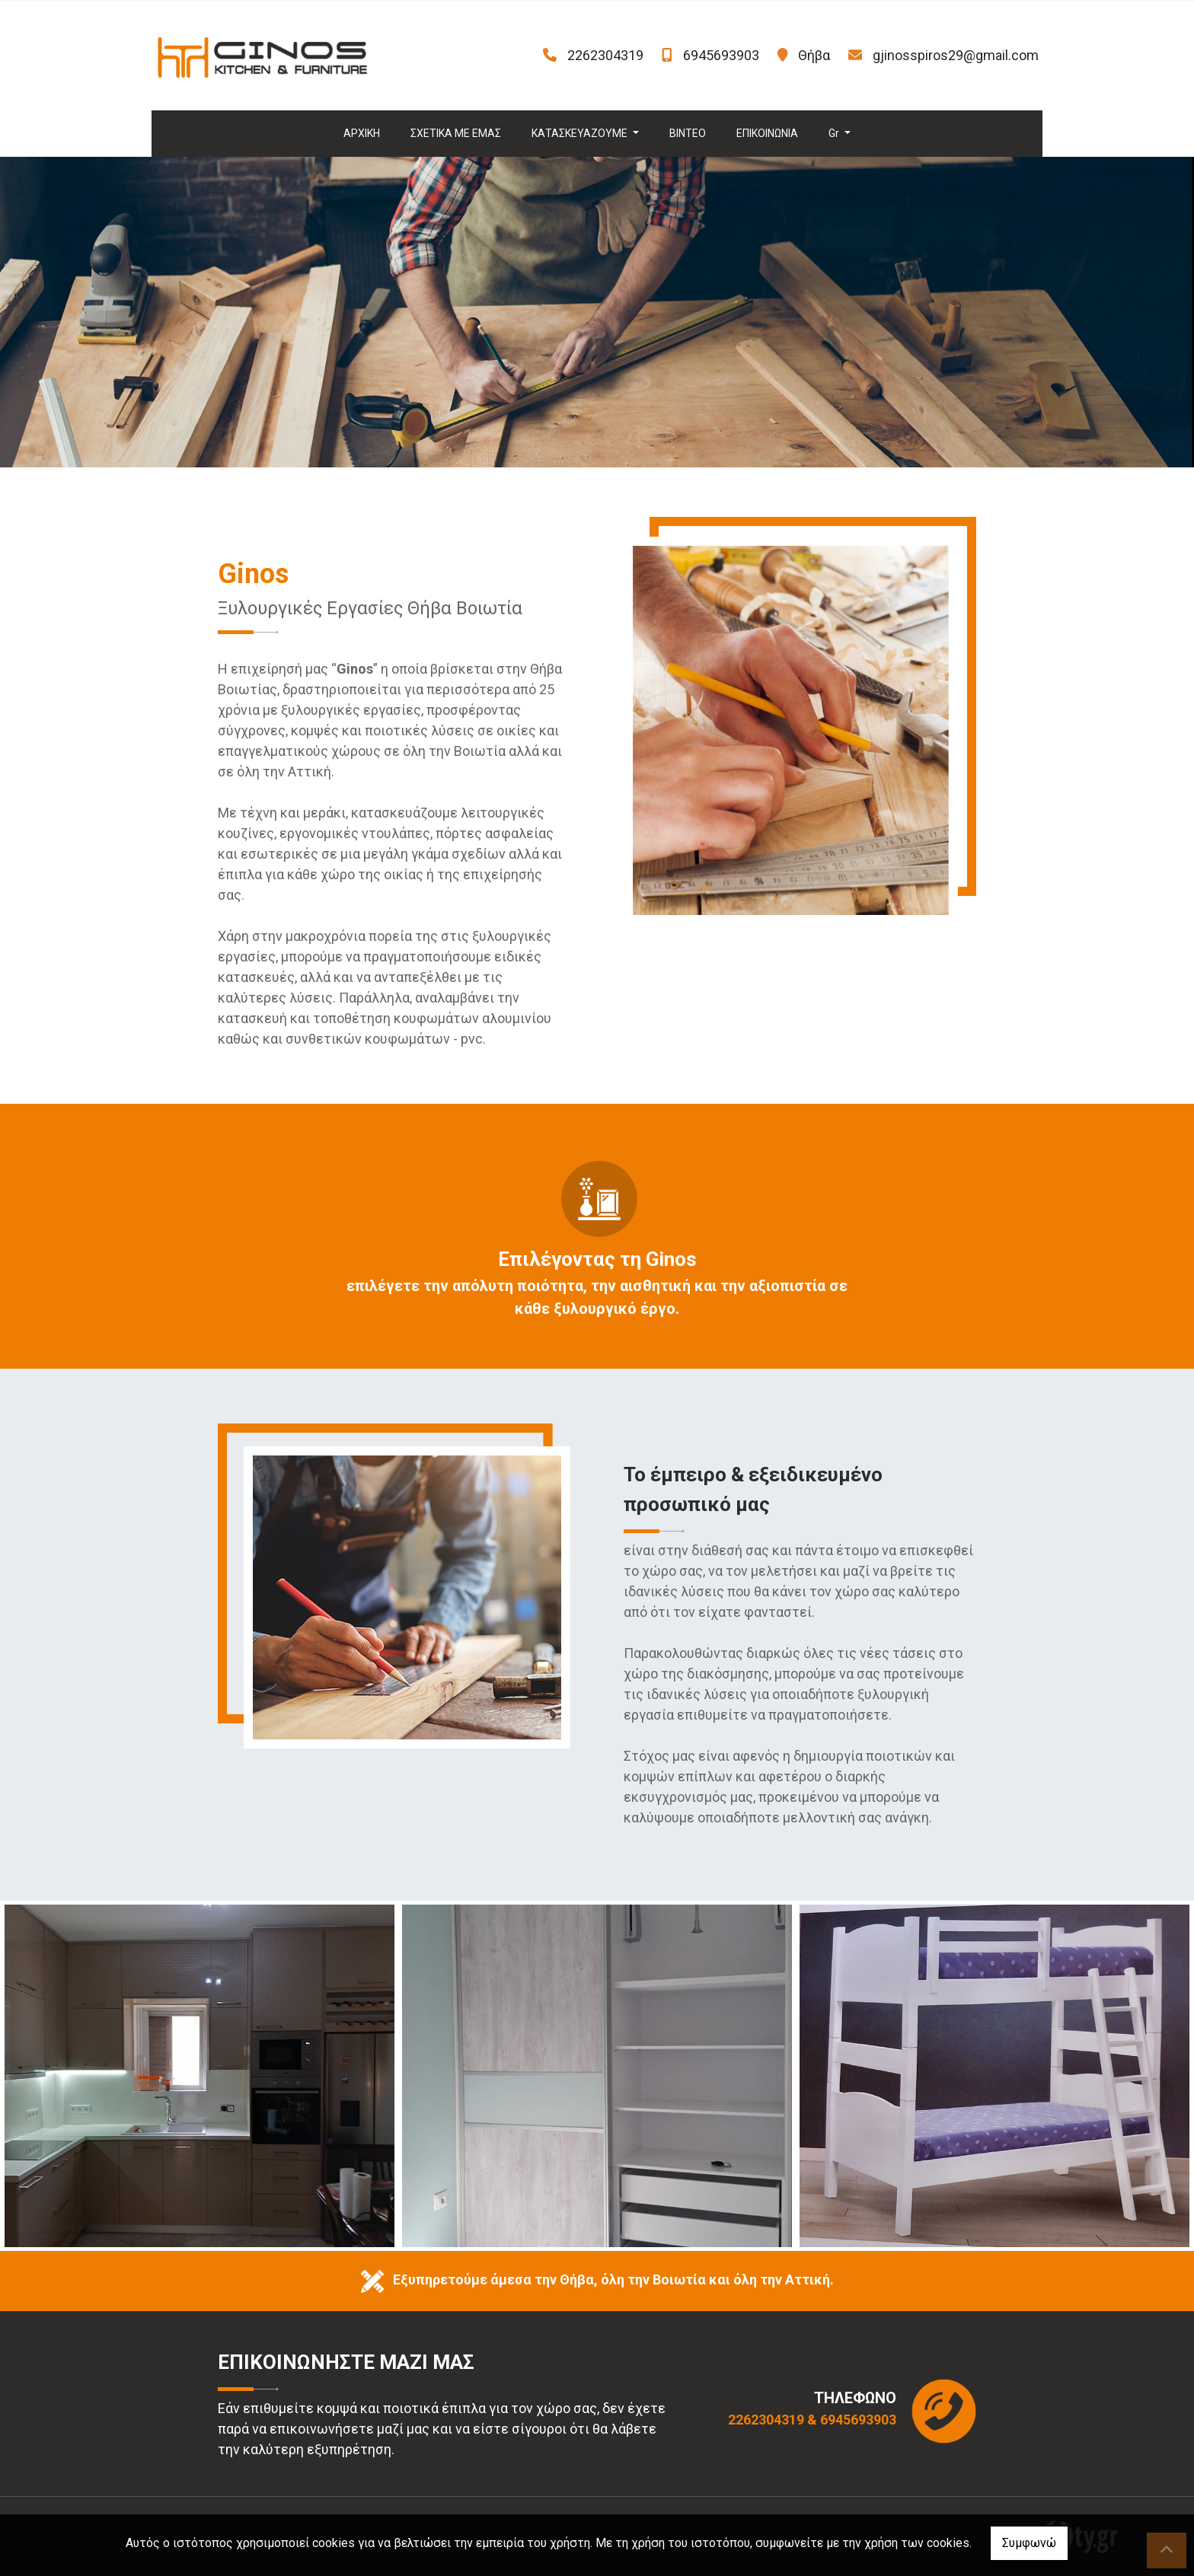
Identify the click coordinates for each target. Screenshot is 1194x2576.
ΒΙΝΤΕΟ (687, 133)
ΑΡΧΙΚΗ (361, 133)
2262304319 (605, 55)
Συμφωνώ (1029, 2543)
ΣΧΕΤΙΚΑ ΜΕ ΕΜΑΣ (455, 133)
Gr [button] (834, 133)
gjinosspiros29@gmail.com (956, 55)
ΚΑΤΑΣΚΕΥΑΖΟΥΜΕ (581, 133)
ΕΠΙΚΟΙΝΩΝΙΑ (767, 133)
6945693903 (721, 55)
